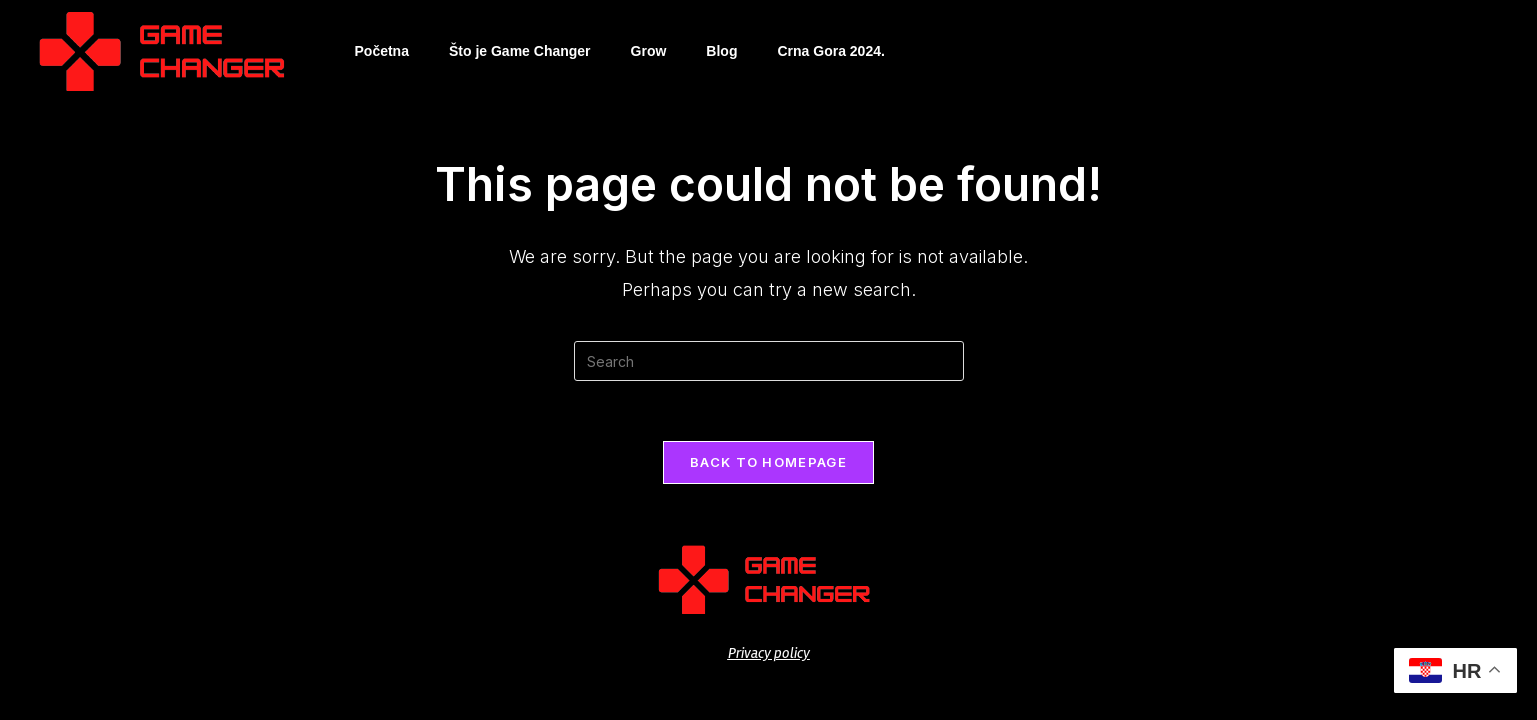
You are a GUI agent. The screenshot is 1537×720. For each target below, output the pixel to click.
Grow (649, 51)
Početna (382, 51)
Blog (721, 51)
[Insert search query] (769, 361)
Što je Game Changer (520, 51)
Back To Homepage (768, 462)
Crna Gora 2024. (830, 51)
